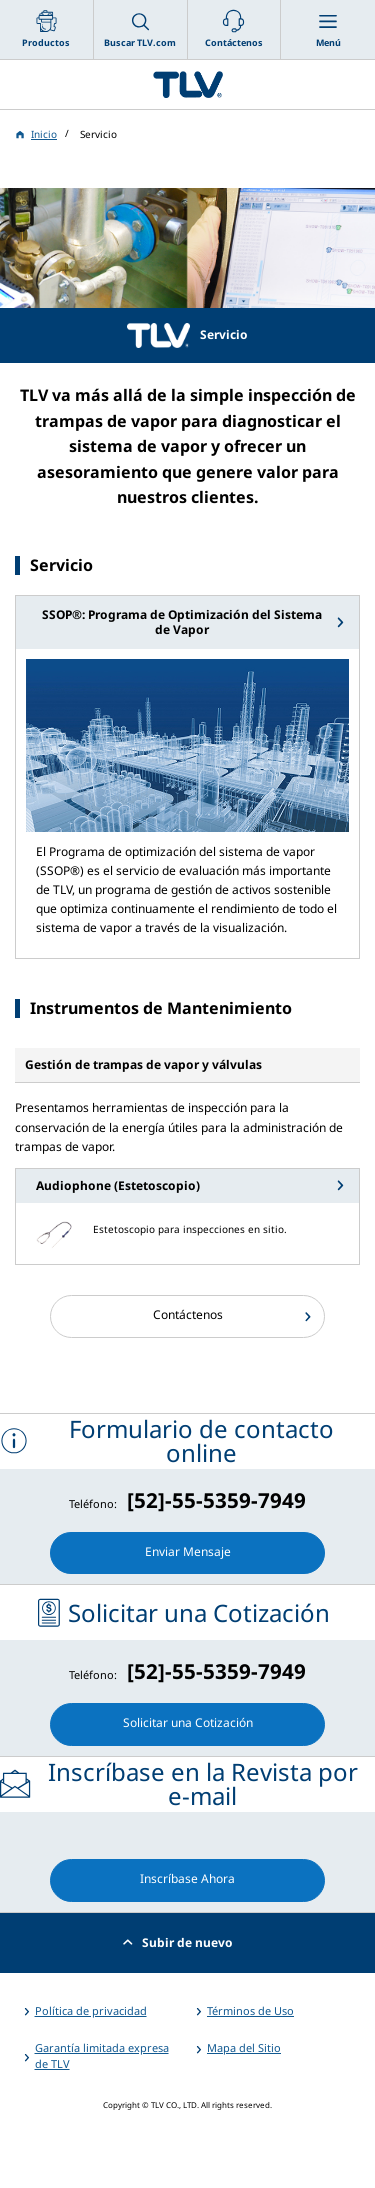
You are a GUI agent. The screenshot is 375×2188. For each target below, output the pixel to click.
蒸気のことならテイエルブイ (187, 84)
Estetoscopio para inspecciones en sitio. (190, 1229)
